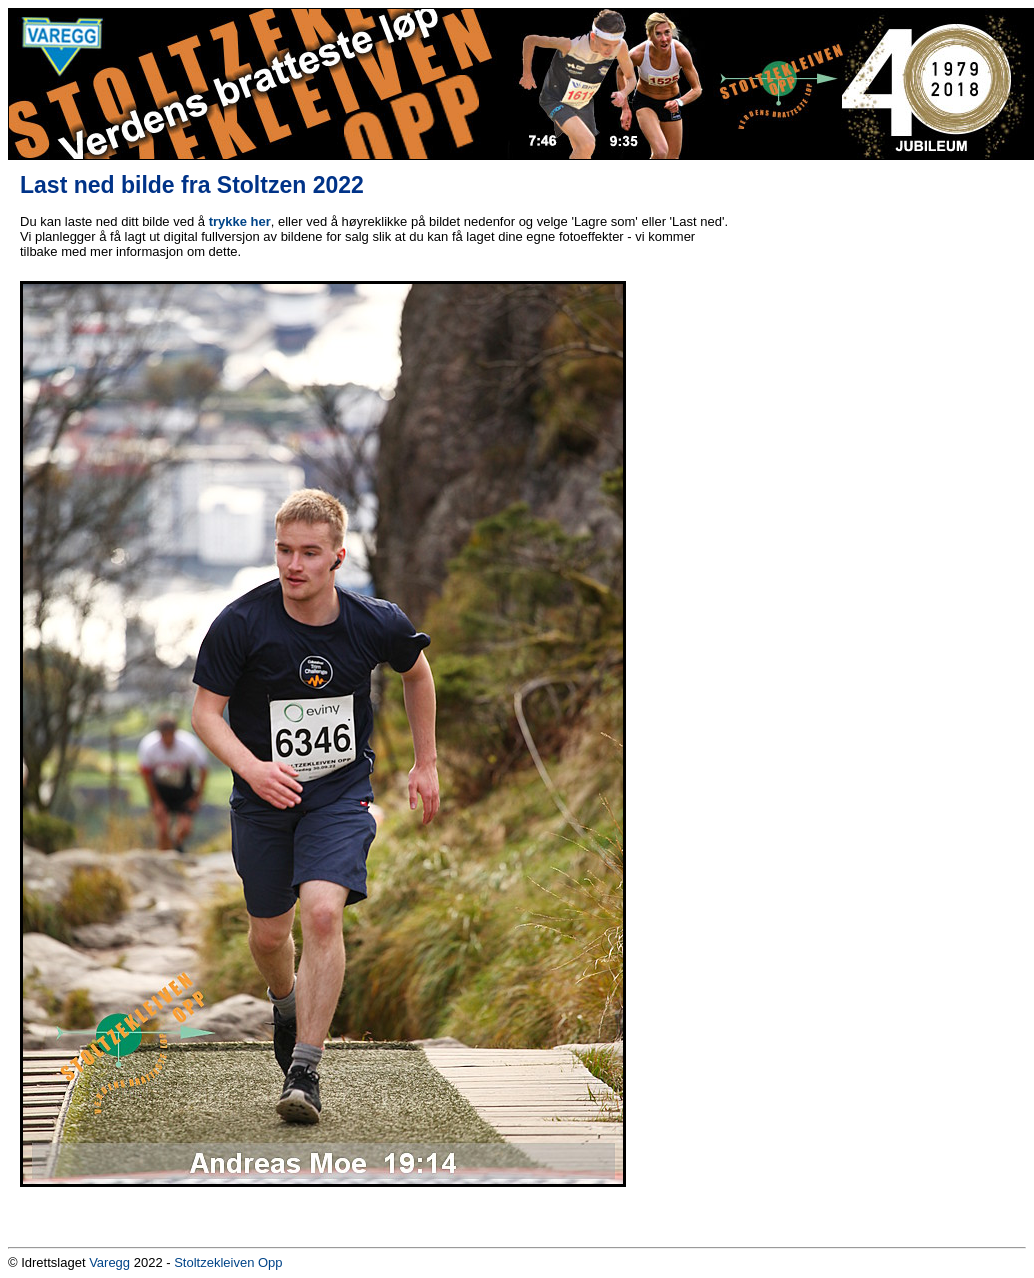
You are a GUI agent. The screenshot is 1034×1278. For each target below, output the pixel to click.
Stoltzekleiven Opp (228, 1262)
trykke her (240, 221)
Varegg (109, 1262)
